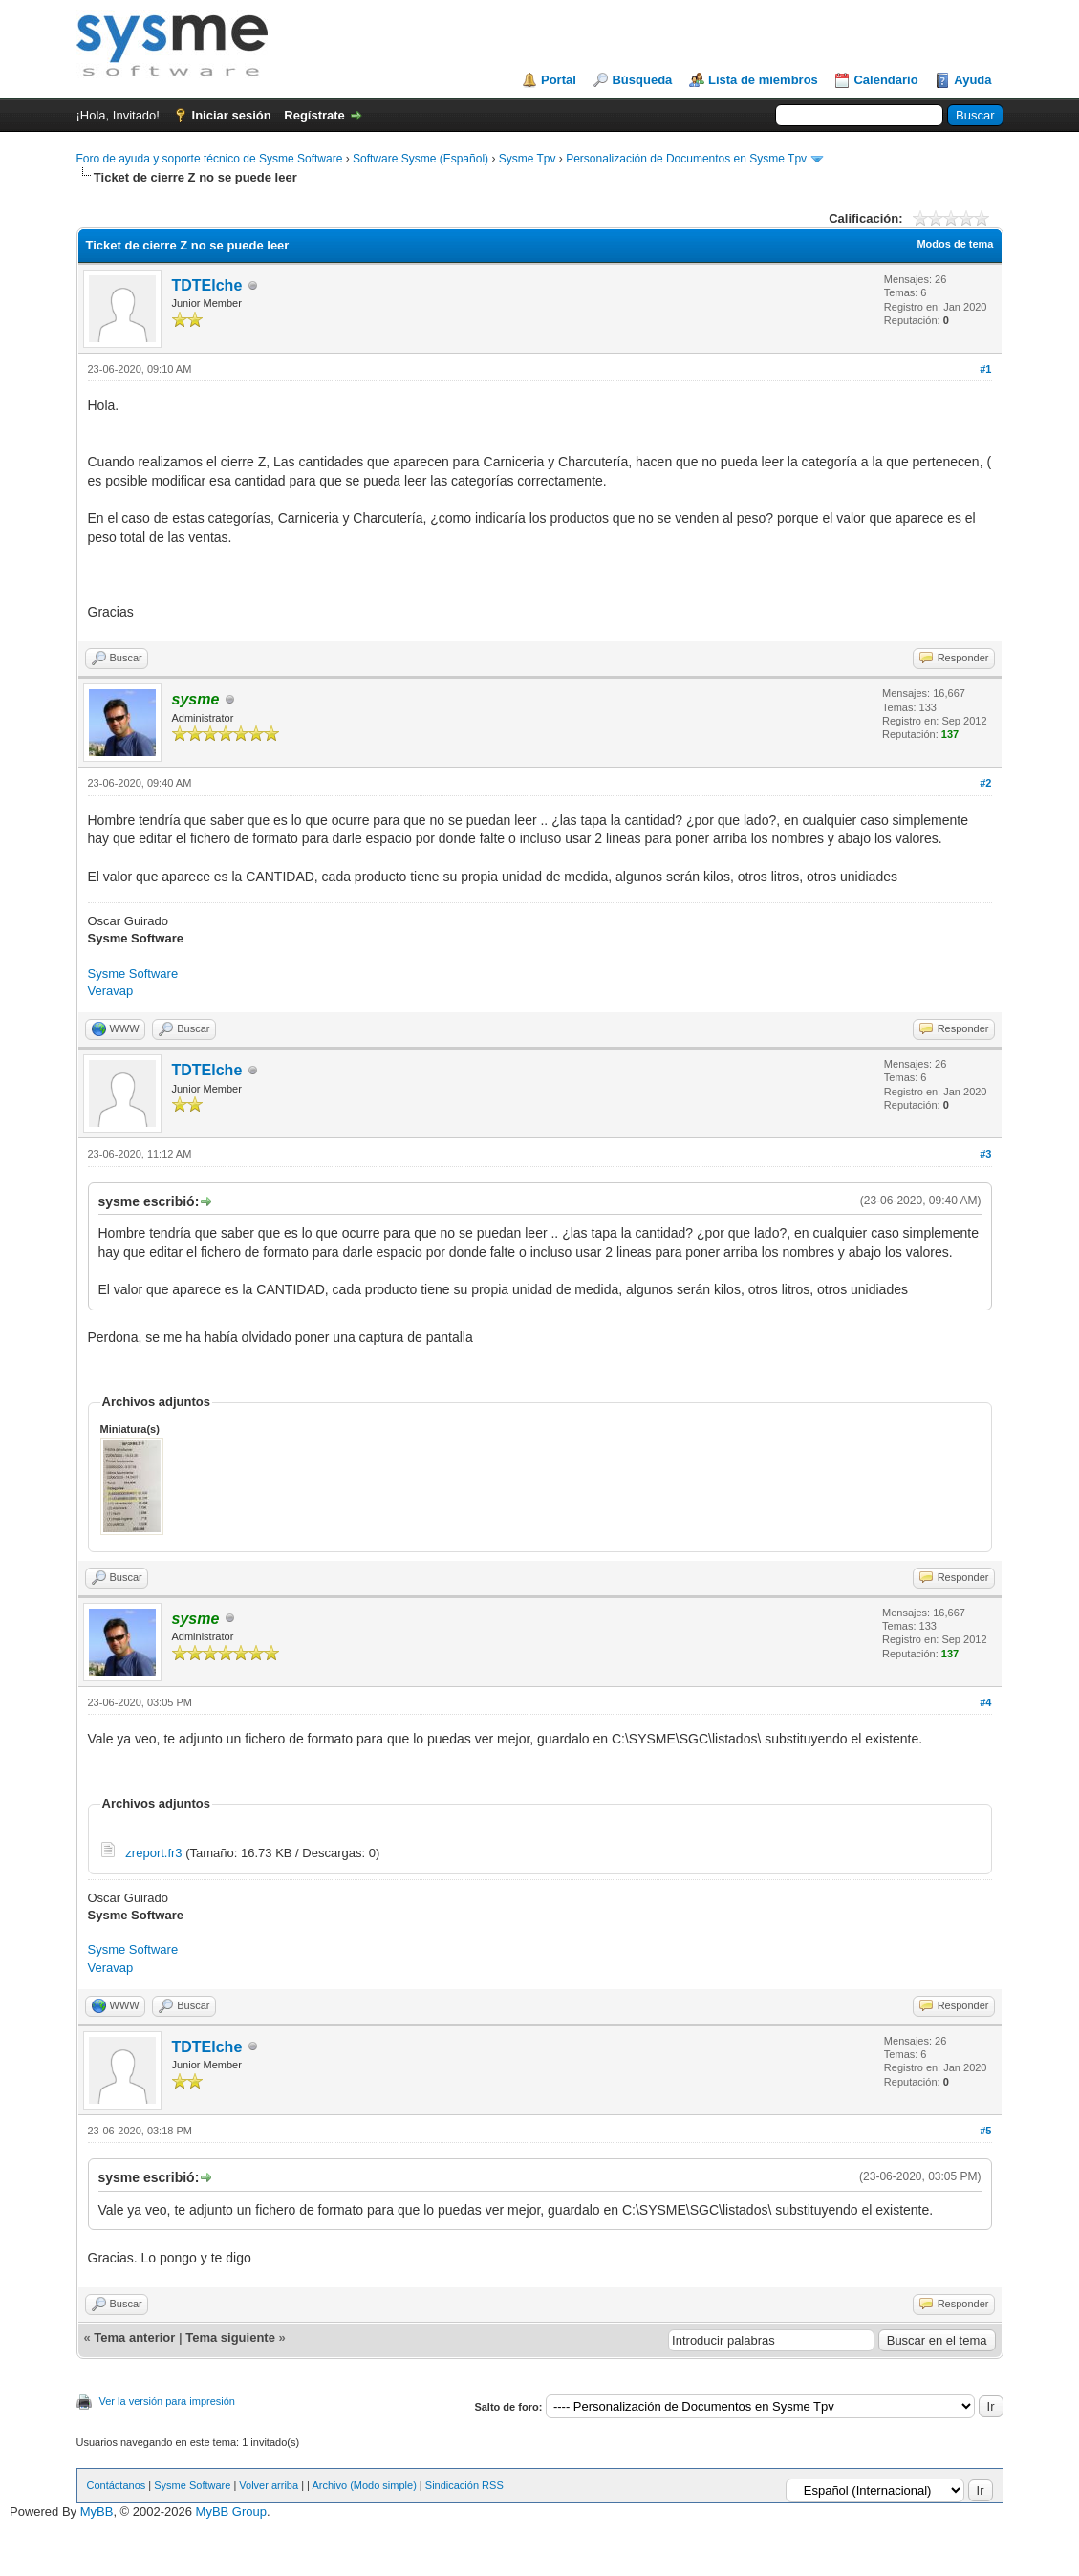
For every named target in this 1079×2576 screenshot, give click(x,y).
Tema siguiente (230, 2337)
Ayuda (972, 80)
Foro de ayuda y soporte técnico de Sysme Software (209, 158)
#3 (985, 1153)
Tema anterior (134, 2337)
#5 (985, 2130)
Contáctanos (116, 2485)
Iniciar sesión (231, 115)
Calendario (885, 80)
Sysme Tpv (527, 158)
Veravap (111, 991)
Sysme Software (133, 973)
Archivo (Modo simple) (364, 2485)
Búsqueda (642, 80)
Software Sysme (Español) (420, 158)
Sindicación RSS (464, 2485)
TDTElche (207, 285)
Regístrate (314, 115)
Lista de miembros (763, 80)
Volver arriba (268, 2485)
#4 (985, 1702)
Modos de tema (955, 243)
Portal (558, 80)
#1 (985, 369)
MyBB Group (231, 2511)
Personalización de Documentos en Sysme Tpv (686, 158)
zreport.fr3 (153, 1853)
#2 (985, 783)
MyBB (97, 2511)
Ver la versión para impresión (167, 2401)
